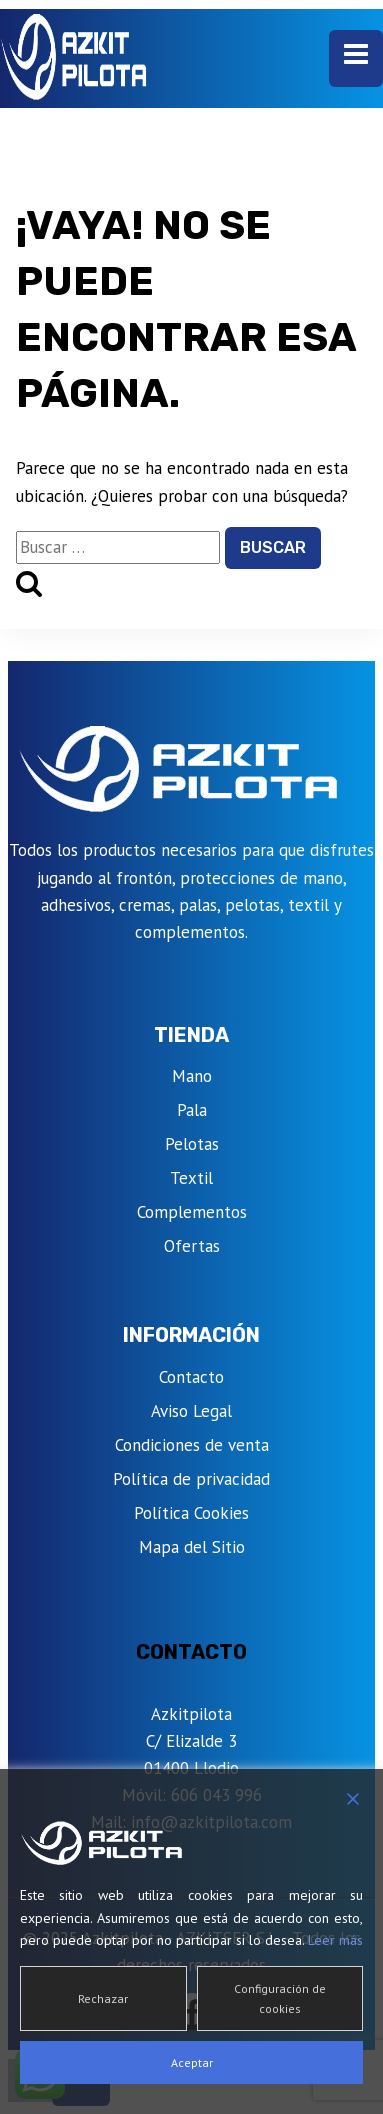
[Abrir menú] (356, 58)
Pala (192, 1110)
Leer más (335, 1940)
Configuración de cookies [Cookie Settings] (280, 1998)
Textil (191, 1178)
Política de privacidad (191, 1479)
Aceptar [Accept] (192, 2062)
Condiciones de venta (192, 1445)
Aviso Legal (191, 1411)
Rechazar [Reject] (103, 1998)
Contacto (191, 1377)
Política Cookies (191, 1513)
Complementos (192, 1212)
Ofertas (192, 1246)
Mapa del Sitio (192, 1547)
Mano (192, 1076)
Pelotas (192, 1144)
